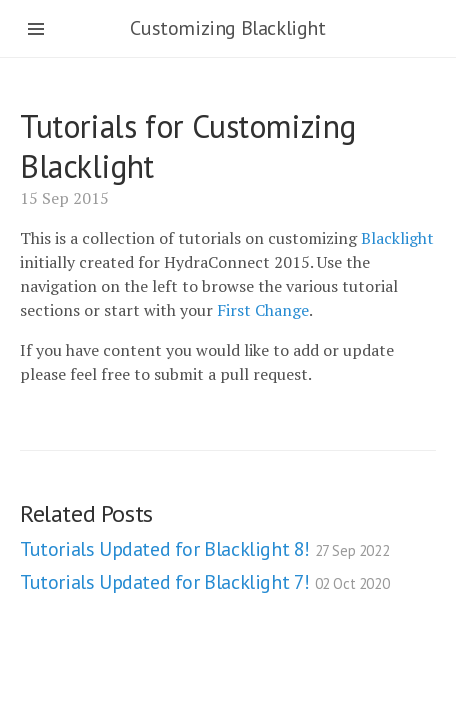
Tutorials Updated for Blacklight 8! (204, 549)
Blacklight (397, 238)
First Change (263, 310)
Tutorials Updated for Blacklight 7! (204, 582)
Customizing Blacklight (227, 28)
